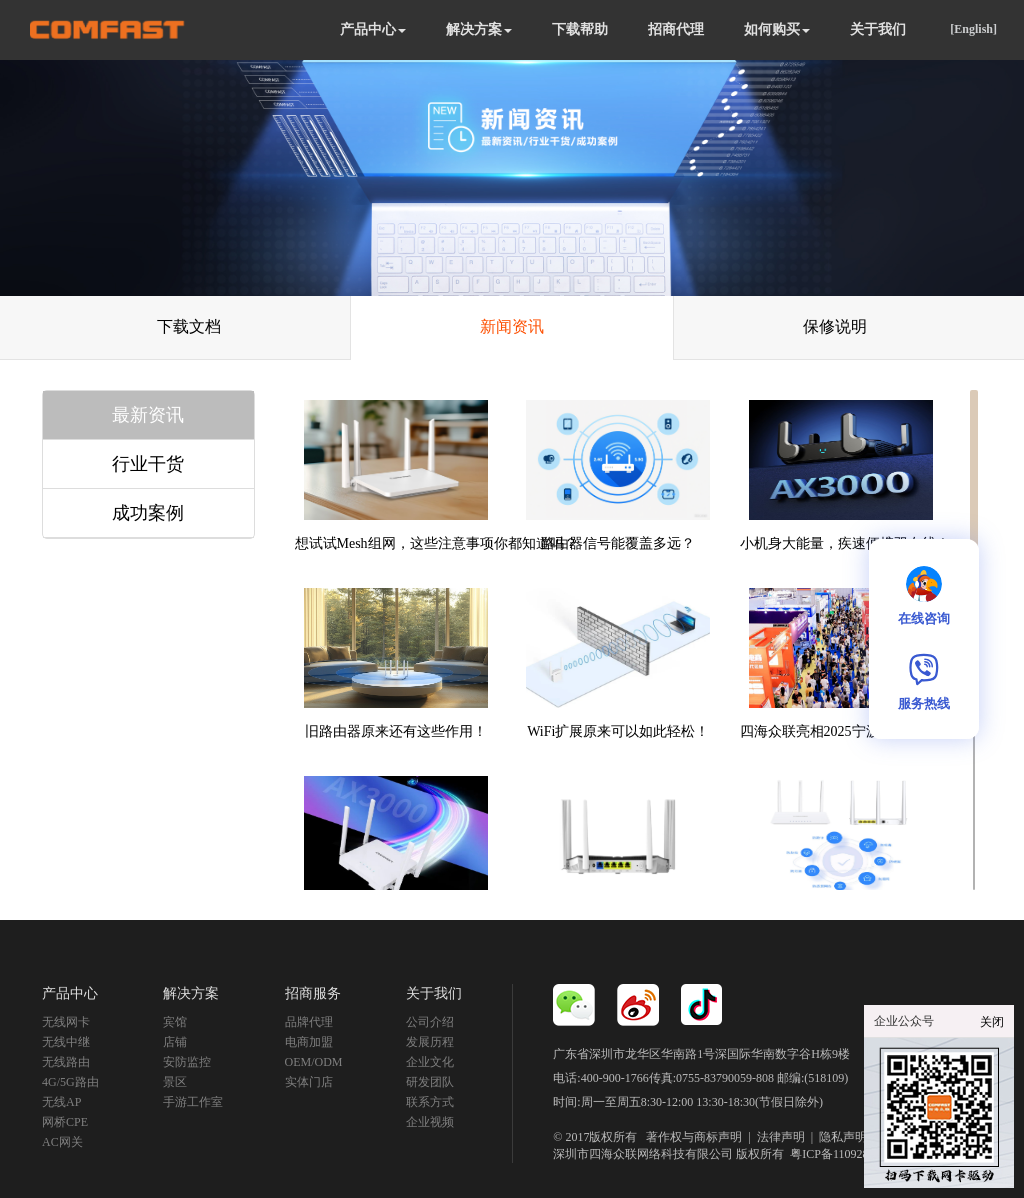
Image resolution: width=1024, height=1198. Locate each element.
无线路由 (66, 1062)
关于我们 (878, 29)
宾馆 (175, 1022)
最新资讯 (148, 415)
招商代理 (676, 29)
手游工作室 (193, 1102)
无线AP (61, 1102)
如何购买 (777, 29)
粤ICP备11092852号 (841, 1154)
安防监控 (187, 1062)
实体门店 (309, 1082)
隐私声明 (843, 1137)
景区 (175, 1082)
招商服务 (313, 993)
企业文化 (430, 1062)
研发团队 (430, 1082)
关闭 (992, 1022)
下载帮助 (580, 29)
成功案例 (148, 513)
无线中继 (66, 1042)
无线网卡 (66, 1022)
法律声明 (781, 1137)
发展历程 (430, 1042)
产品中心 (373, 29)
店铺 (175, 1042)
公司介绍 (430, 1022)
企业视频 (430, 1122)
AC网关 (62, 1142)
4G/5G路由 (70, 1082)
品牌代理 (309, 1022)
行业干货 (148, 464)
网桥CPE (65, 1122)
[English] (973, 29)
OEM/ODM (314, 1062)
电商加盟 (309, 1042)
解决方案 (479, 29)
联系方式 (430, 1102)
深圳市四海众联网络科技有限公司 (643, 1154)
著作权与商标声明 (694, 1137)
